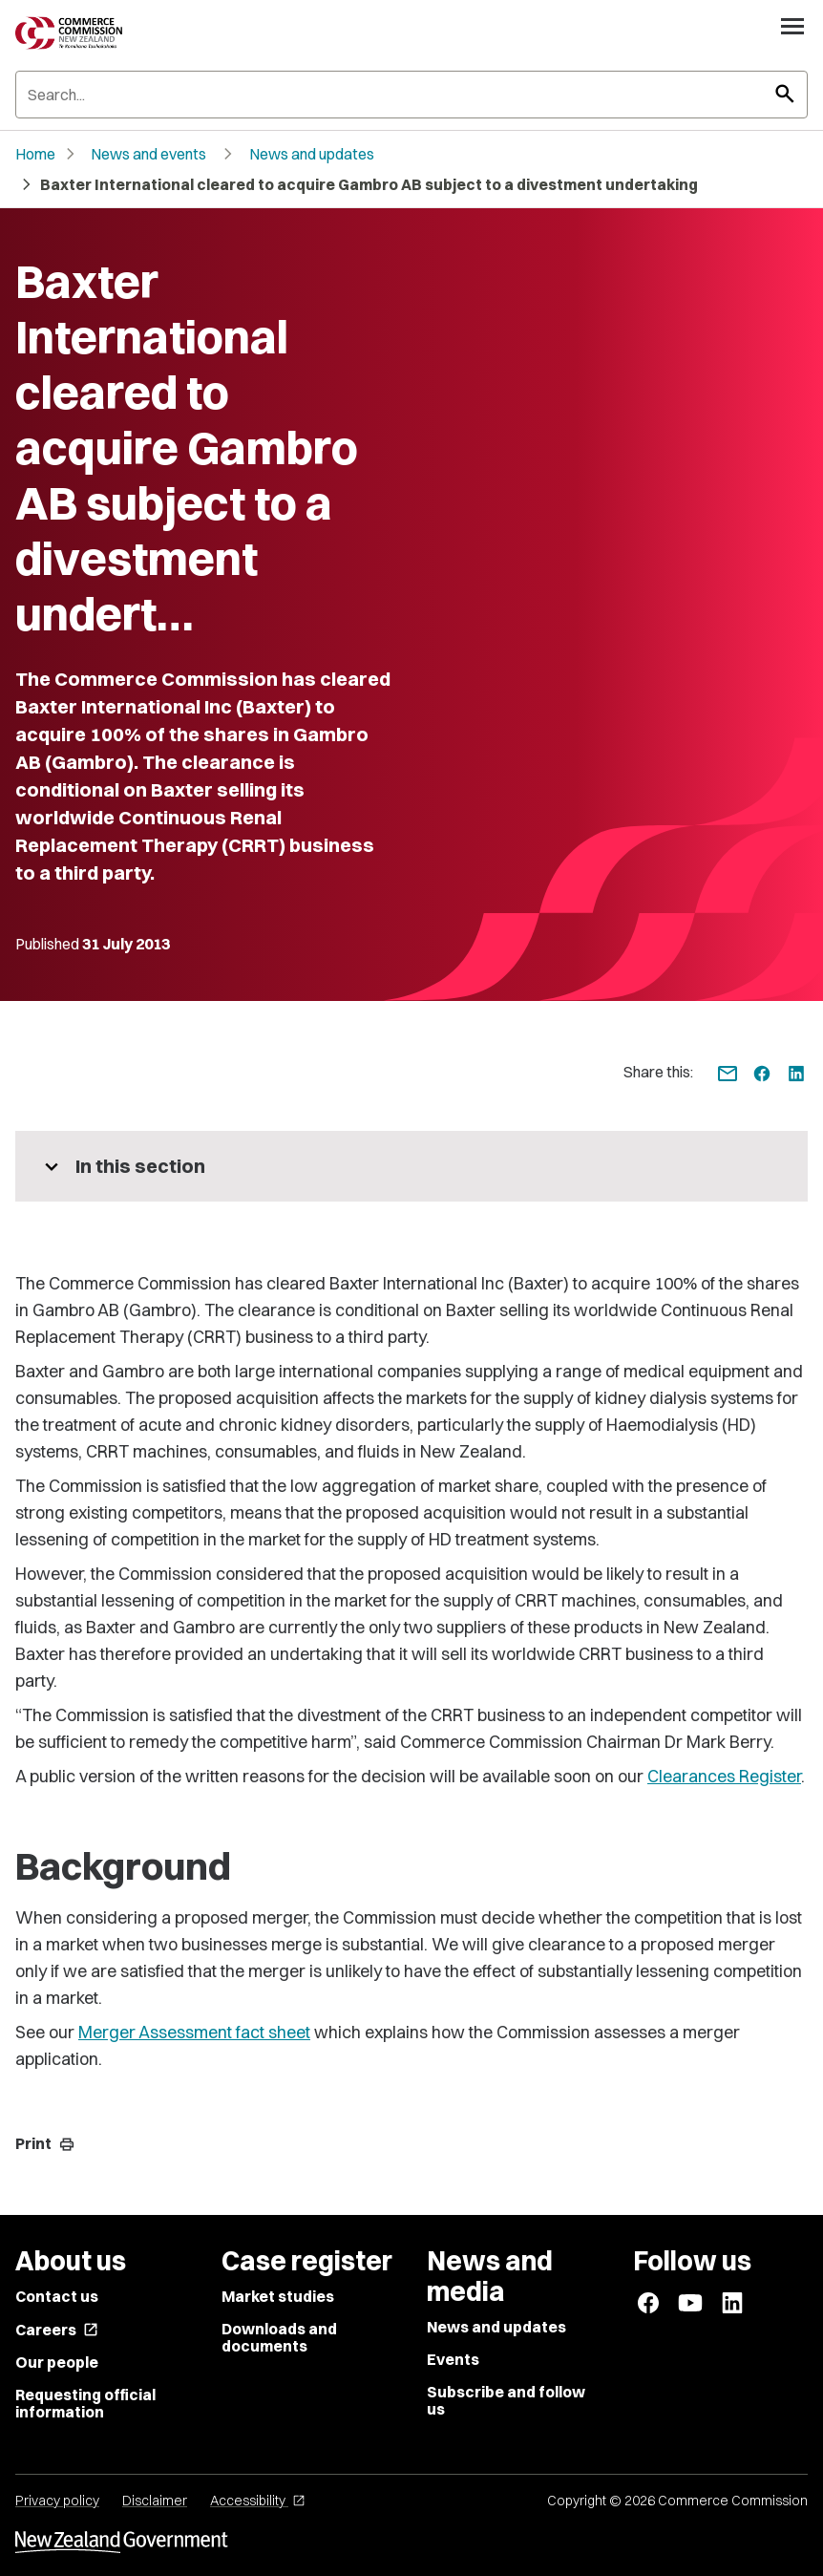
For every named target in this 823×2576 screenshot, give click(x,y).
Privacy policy (57, 2500)
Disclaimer (154, 2500)
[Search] (411, 94)
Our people (56, 2362)
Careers (56, 2329)
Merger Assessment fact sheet (194, 2032)
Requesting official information (85, 2403)
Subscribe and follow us (506, 2400)
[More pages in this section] (411, 1166)
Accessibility (258, 2500)
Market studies (278, 2296)
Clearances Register (724, 1776)
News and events (148, 153)
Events (453, 2359)
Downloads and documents (279, 2337)
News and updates (311, 153)
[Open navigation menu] (792, 26)
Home (35, 153)
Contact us (56, 2296)
